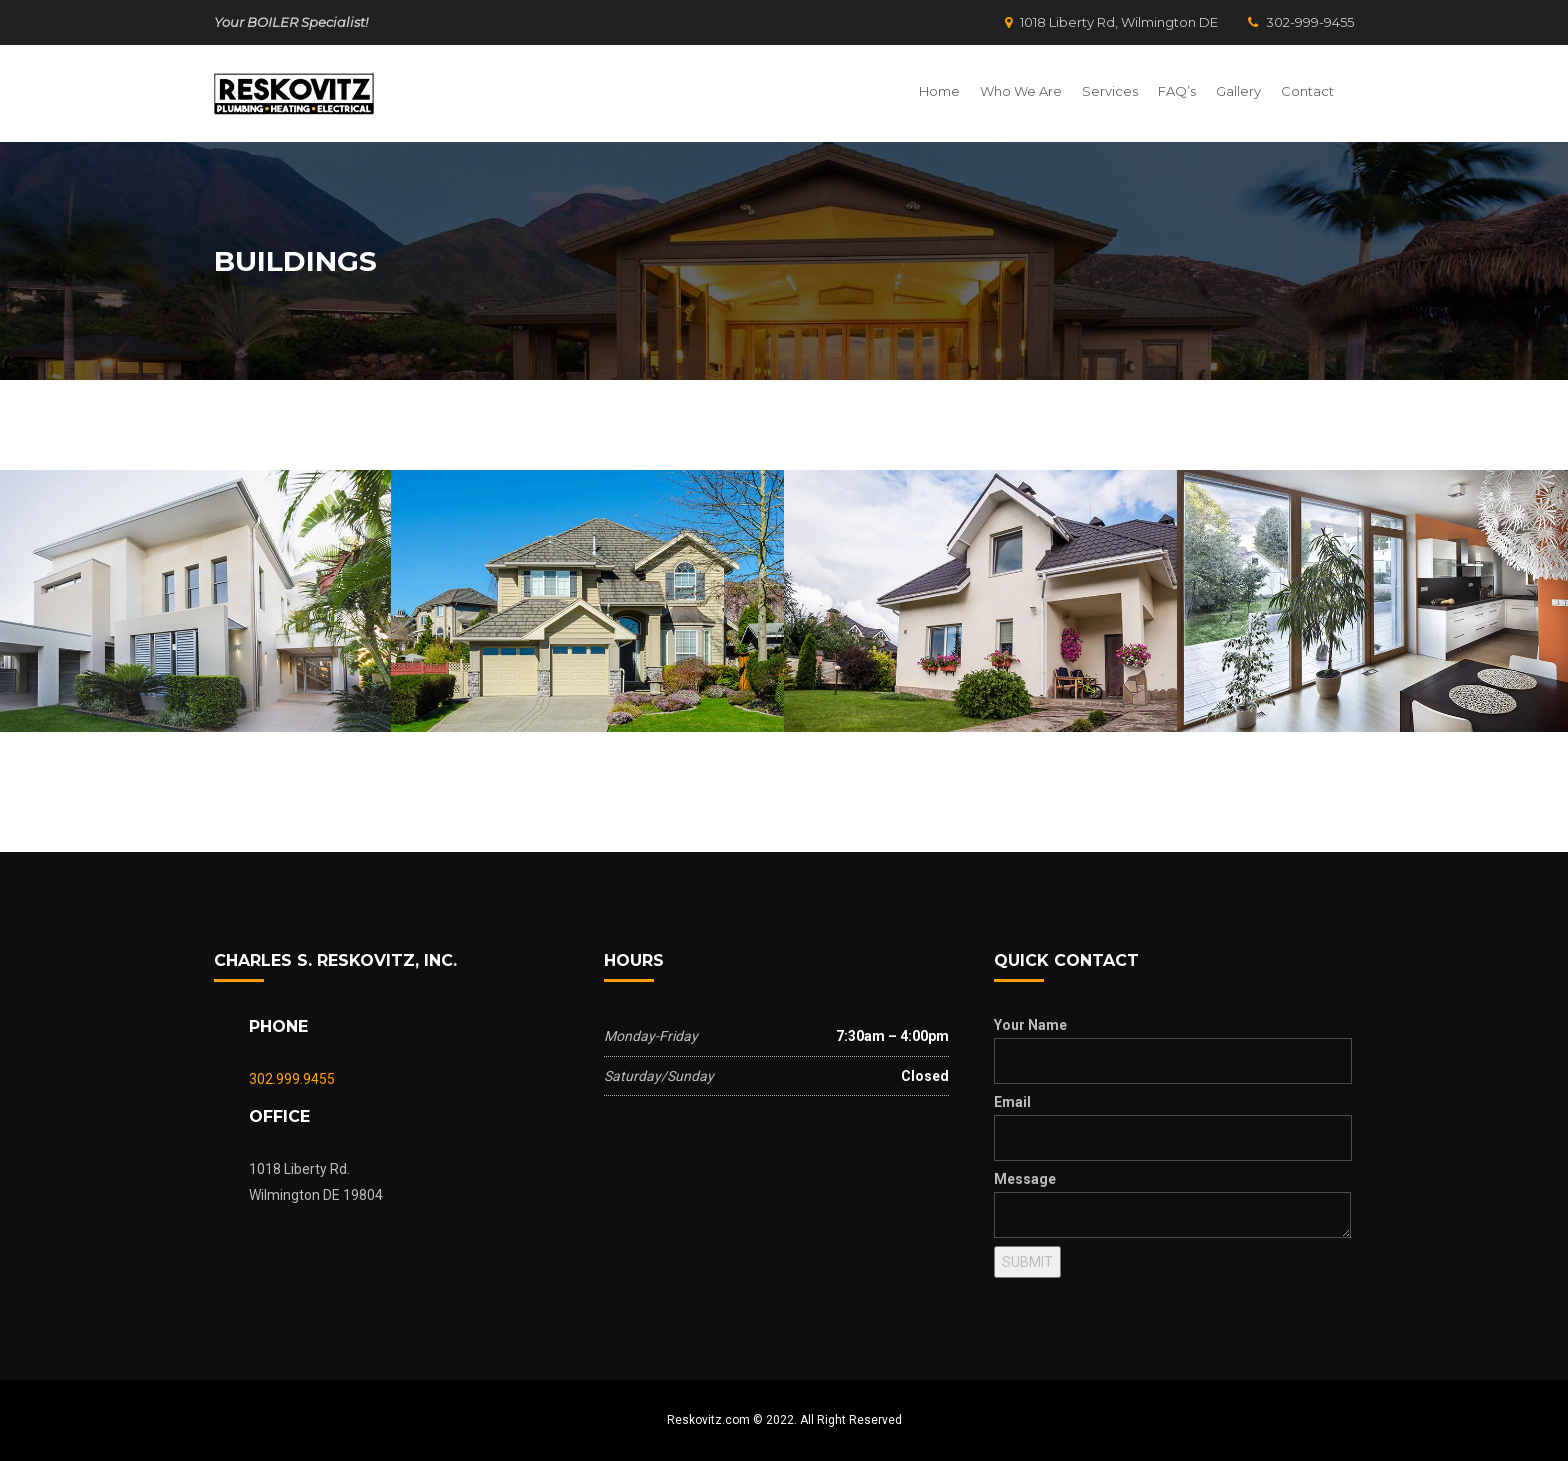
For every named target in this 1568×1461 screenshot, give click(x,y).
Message (1025, 1179)
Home (939, 91)
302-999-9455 (1301, 22)
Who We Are (1021, 91)
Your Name (1030, 1025)
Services (1110, 91)
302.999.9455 (292, 1079)
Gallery (1238, 91)
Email (1012, 1102)
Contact (1307, 91)
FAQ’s (1177, 91)
